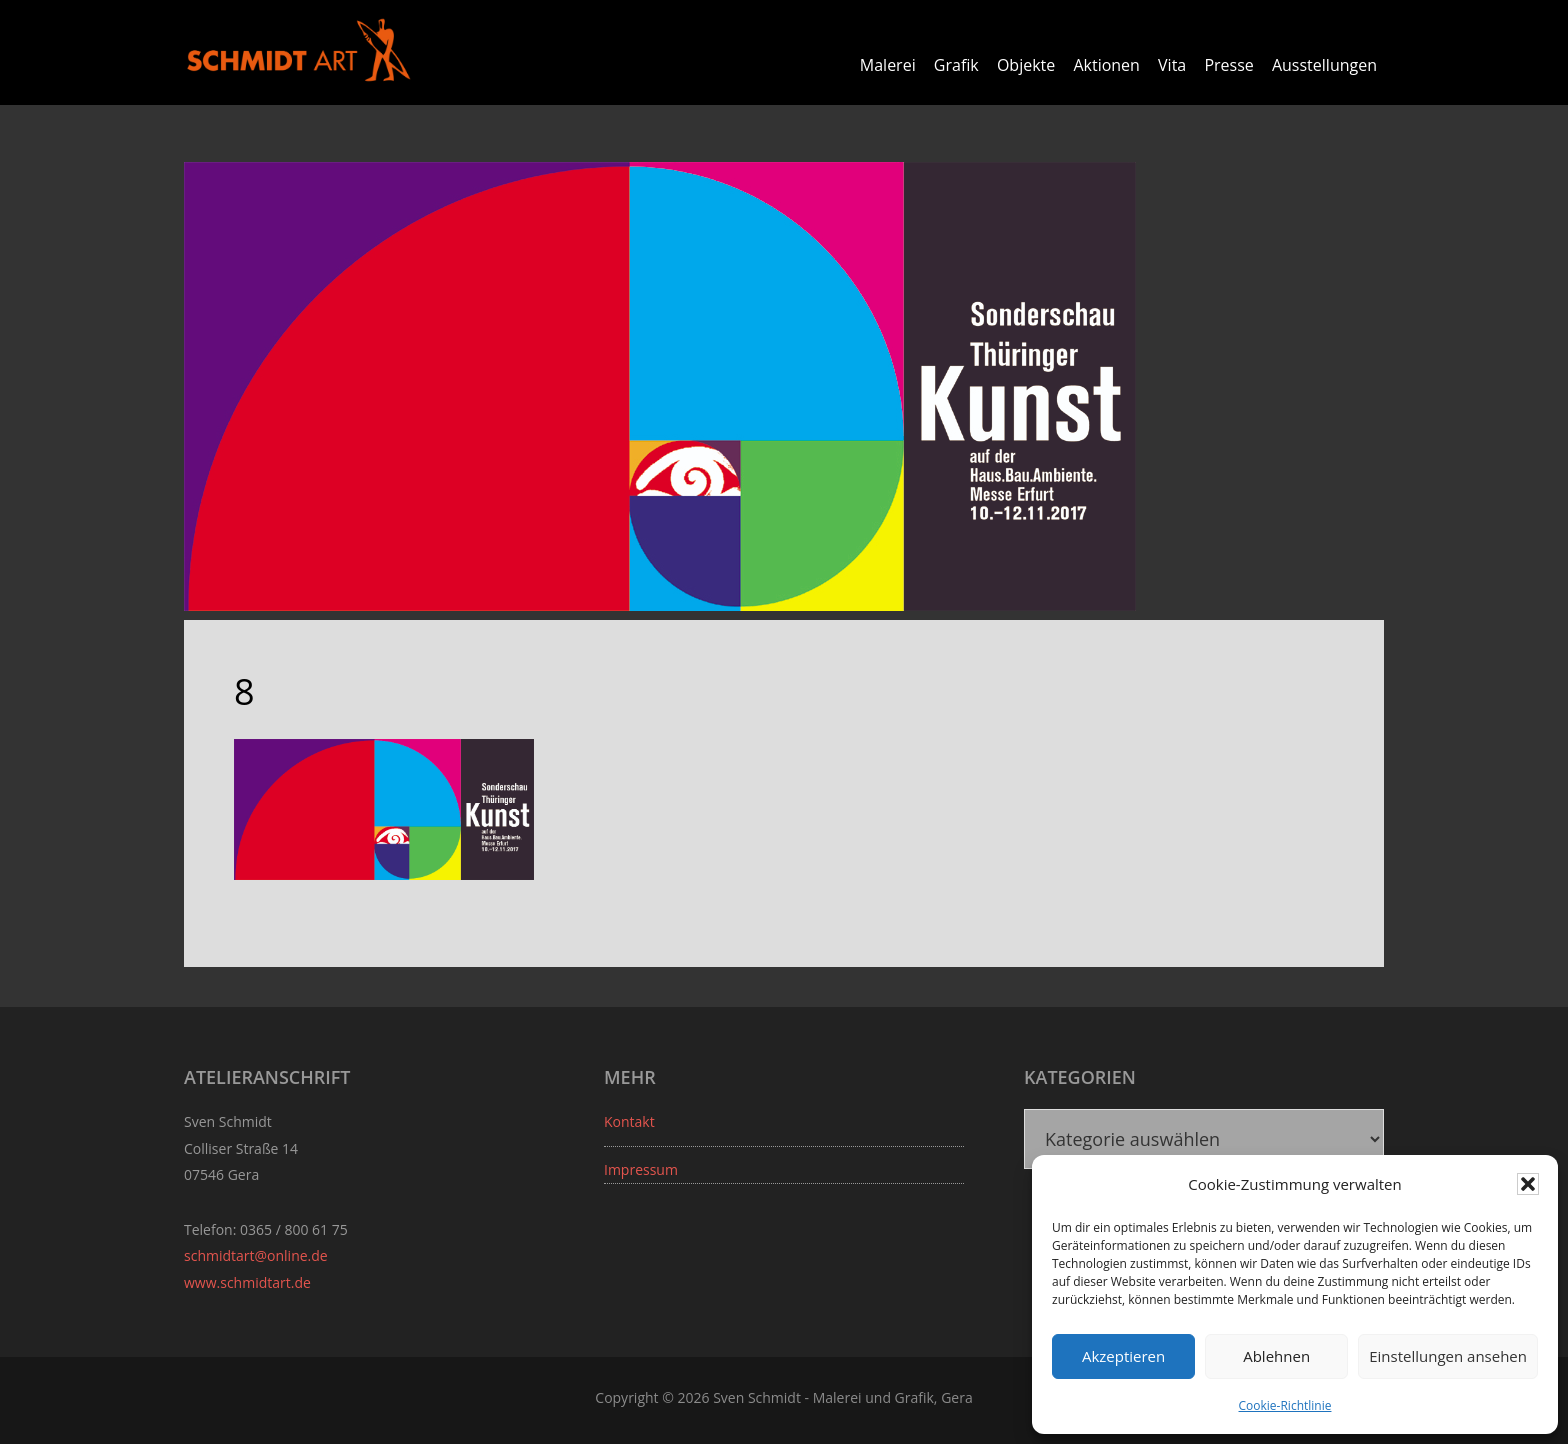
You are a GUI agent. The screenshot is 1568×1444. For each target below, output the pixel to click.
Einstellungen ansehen (1448, 1356)
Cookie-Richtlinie (1285, 1405)
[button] (1528, 1184)
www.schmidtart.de (247, 1282)
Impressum (641, 1169)
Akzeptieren (1123, 1356)
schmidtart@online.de (256, 1255)
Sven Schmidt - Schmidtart (299, 50)
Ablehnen (1276, 1356)
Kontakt (629, 1121)
